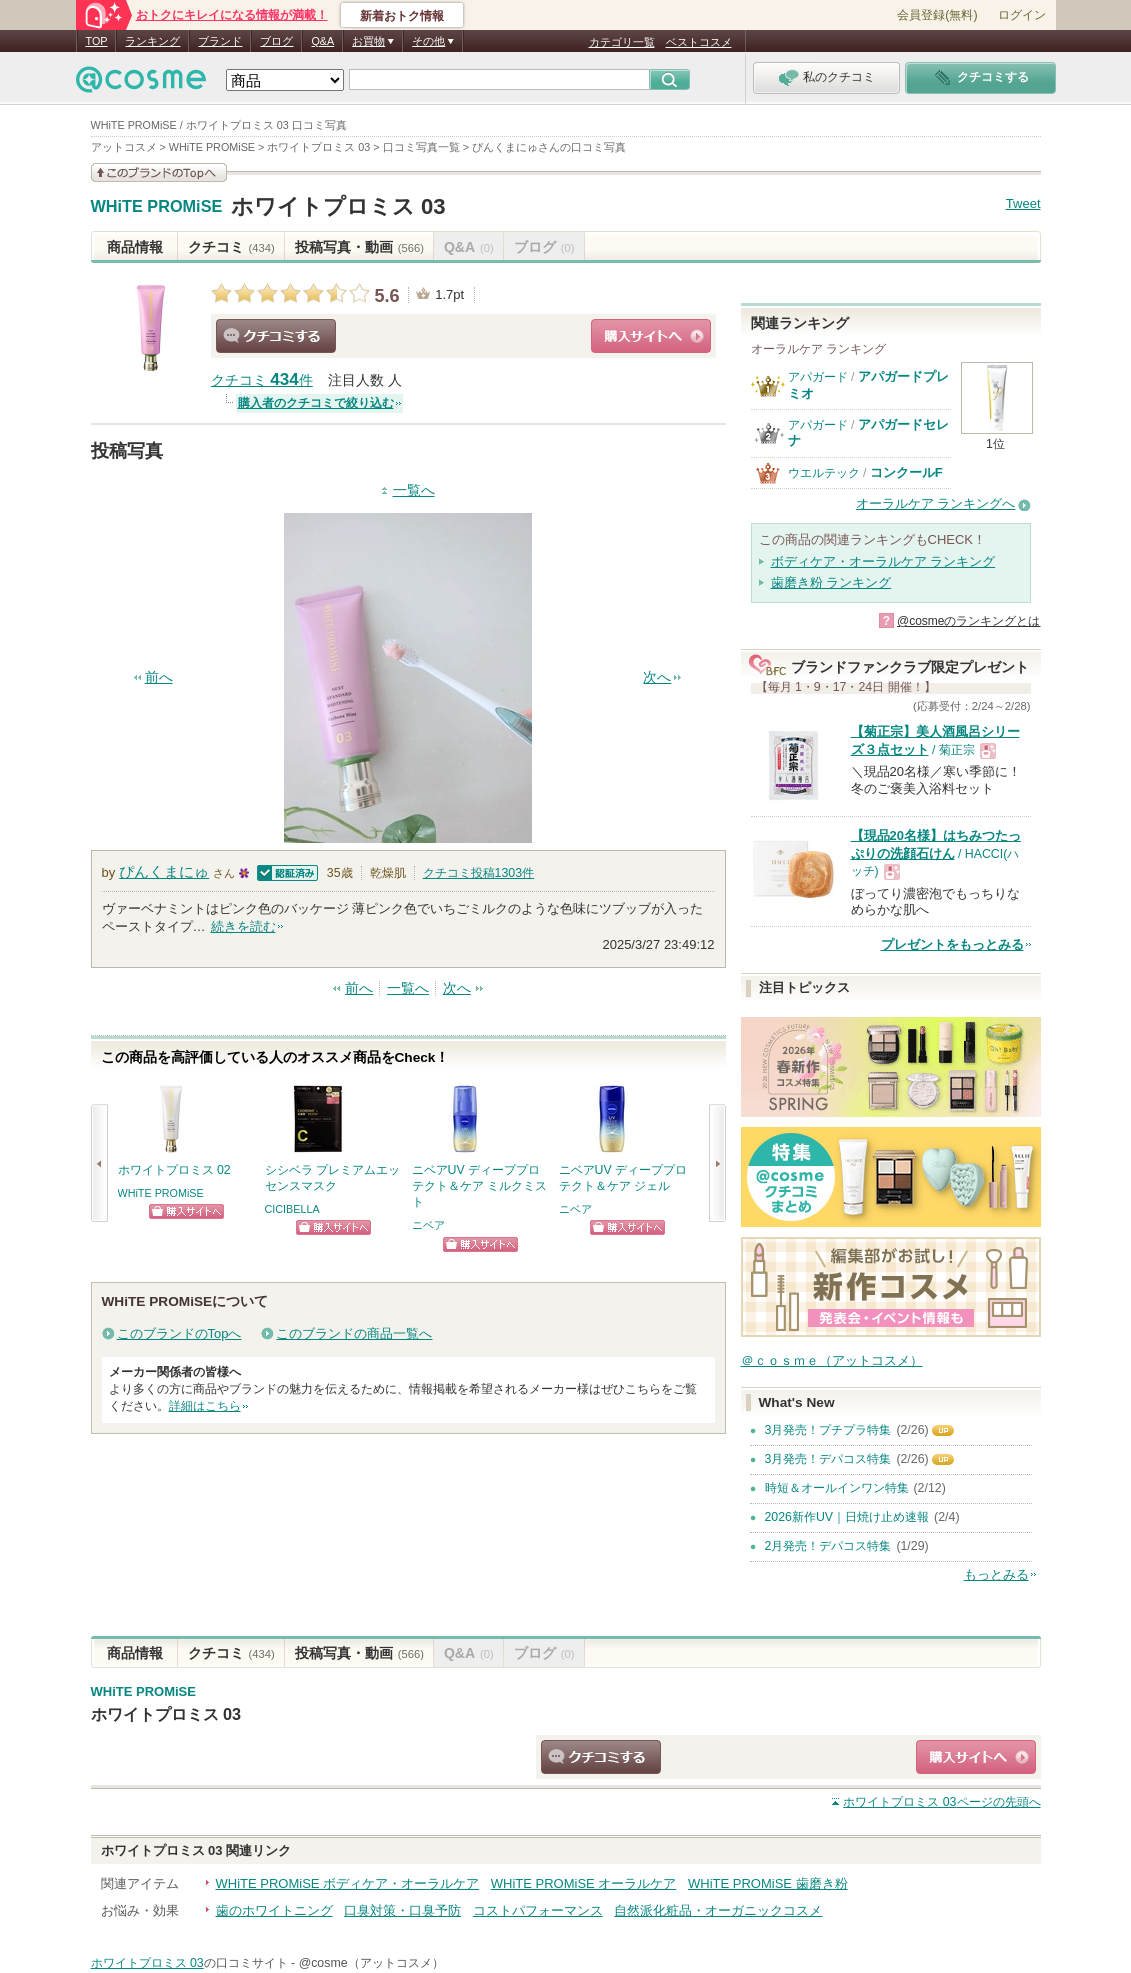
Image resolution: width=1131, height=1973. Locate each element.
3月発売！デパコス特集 (828, 1459)
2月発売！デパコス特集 (828, 1546)
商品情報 (135, 247)
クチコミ (231, 247)
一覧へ (414, 490)
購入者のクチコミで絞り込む (316, 403)
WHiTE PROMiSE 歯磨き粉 (768, 1883)
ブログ (276, 41)
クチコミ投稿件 (478, 873)
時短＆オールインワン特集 (837, 1488)
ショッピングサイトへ (651, 336)
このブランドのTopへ (179, 1333)
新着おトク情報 (402, 16)
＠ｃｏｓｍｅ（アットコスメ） (832, 1360)
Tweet (1023, 203)
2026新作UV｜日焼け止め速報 (847, 1517)
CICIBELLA (292, 1209)
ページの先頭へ (941, 1802)
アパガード (818, 377)
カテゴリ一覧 (622, 42)
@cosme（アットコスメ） (371, 1963)
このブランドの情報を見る (159, 172)
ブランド (220, 41)
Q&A (322, 41)
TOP (97, 41)
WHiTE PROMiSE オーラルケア (584, 1883)
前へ (159, 677)
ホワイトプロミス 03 (338, 206)
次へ (657, 677)
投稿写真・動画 (359, 247)
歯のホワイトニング (274, 1910)
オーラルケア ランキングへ (936, 503)
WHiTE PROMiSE (157, 207)
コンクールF (906, 472)
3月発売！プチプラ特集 (828, 1430)
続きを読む (243, 926)
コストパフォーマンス (538, 1910)
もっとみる (996, 1574)
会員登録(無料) (937, 15)
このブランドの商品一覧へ (354, 1333)
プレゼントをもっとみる (952, 944)
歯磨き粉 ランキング (831, 582)
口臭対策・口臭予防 (402, 1910)
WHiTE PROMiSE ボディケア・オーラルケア (348, 1883)
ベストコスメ (699, 42)
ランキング (152, 41)
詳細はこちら (205, 1406)
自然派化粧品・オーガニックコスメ (718, 1910)
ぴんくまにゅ (164, 871)
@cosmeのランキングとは (969, 621)
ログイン (1022, 15)
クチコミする (276, 336)
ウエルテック (824, 473)
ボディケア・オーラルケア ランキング (883, 561)
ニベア (428, 1225)
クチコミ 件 (262, 380)
